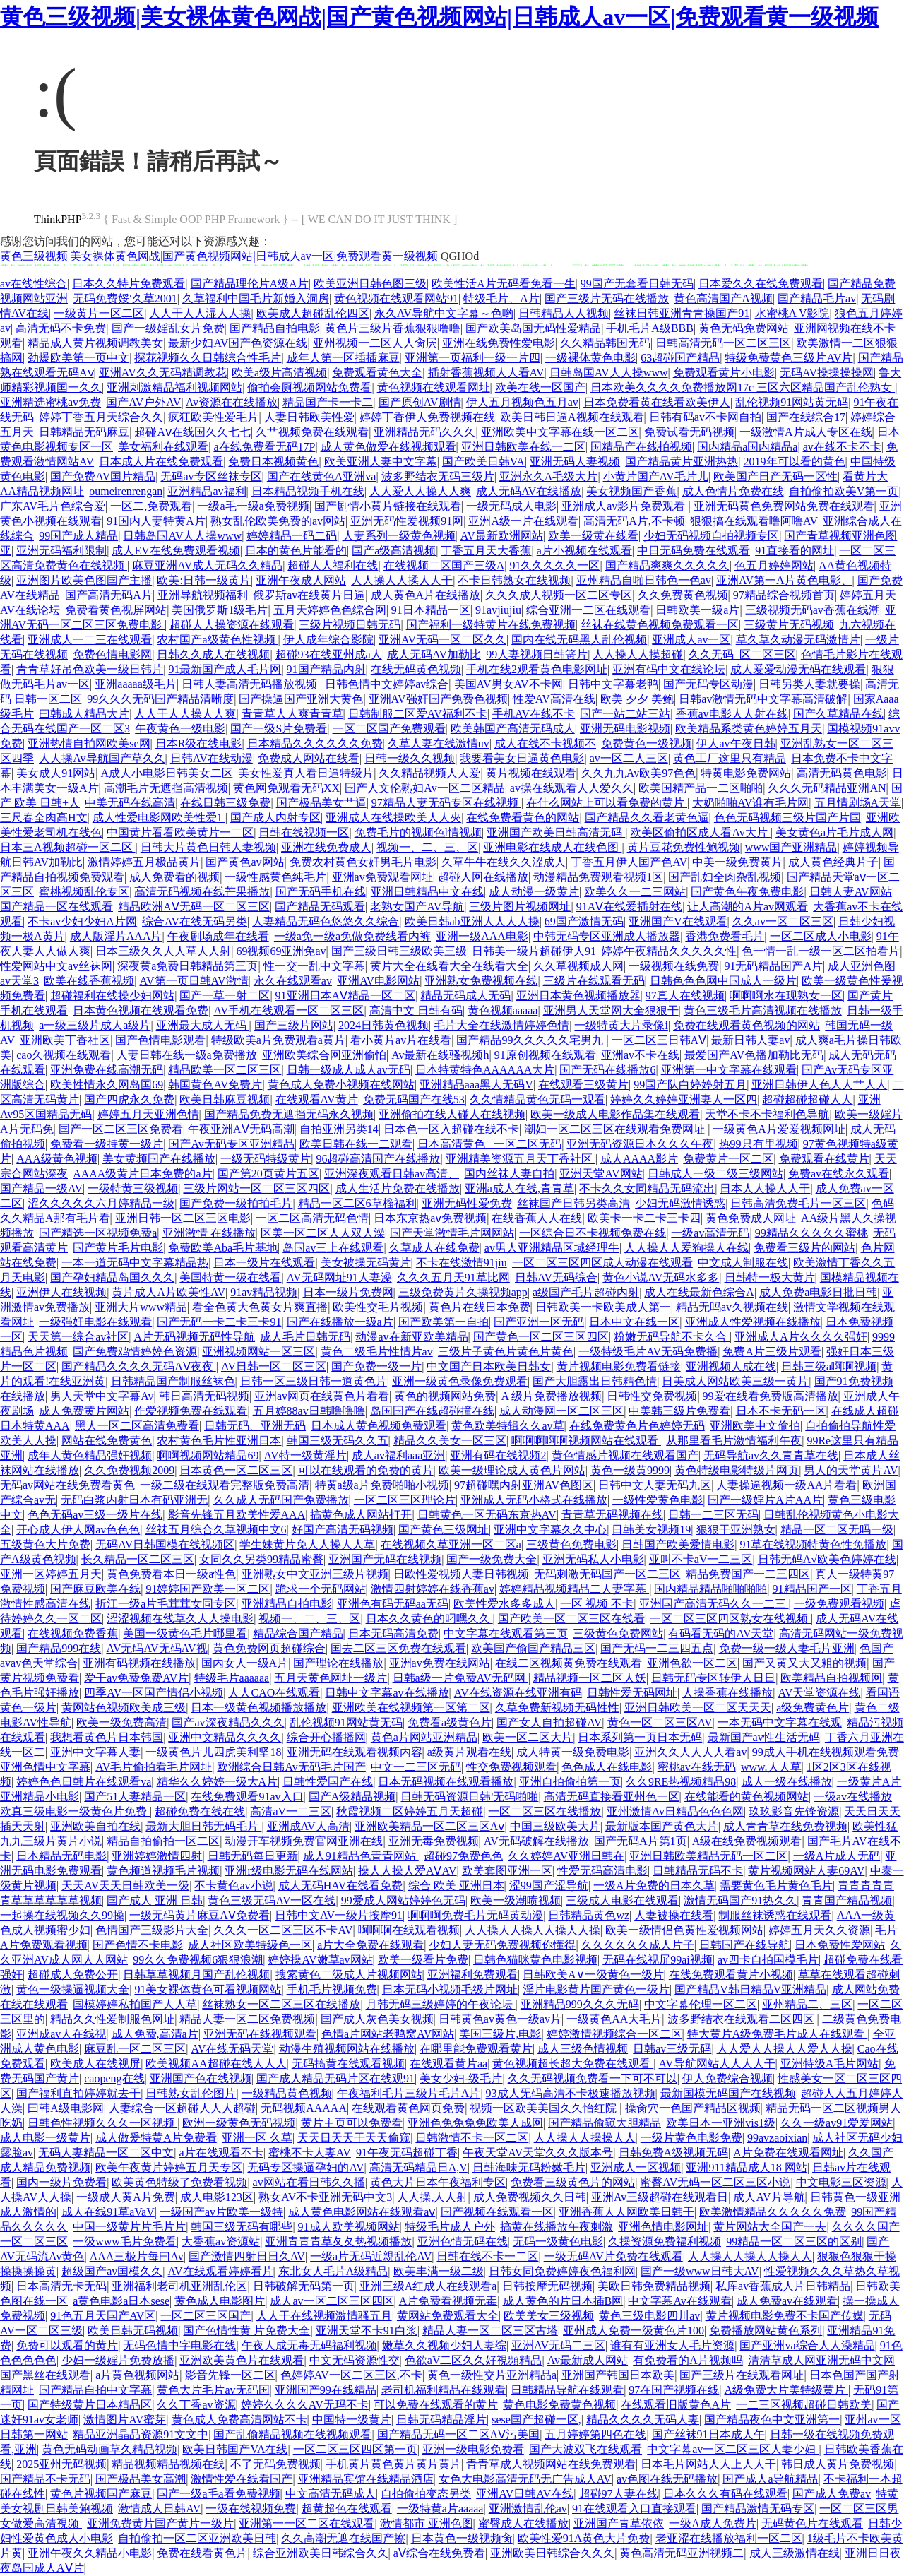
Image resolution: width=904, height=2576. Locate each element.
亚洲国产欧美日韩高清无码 (556, 832)
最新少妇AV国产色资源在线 (237, 343)
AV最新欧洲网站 (501, 536)
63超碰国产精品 (680, 358)
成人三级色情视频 (582, 2049)
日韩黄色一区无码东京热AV (487, 1515)
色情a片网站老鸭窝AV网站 (387, 2034)
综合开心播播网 (326, 1737)
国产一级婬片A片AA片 (765, 1500)
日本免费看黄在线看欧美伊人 (656, 402)
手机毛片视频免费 (332, 1989)
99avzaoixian (777, 2138)
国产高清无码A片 (109, 595)
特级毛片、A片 (501, 298)
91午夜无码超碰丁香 (407, 2153)
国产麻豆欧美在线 (95, 1589)
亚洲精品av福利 (206, 491)
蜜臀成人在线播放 (523, 2523)
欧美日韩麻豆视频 (224, 1099)
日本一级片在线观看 (264, 1263)
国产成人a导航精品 (770, 2479)
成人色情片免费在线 (733, 491)
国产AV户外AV (143, 402)
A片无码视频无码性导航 (195, 1337)
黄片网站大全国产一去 (769, 2227)
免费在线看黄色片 (202, 2553)
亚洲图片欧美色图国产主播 (84, 580)
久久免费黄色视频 (683, 595)
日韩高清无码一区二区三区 (723, 343)
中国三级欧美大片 (555, 1826)
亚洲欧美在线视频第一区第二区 (411, 1708)
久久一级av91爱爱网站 (836, 2123)
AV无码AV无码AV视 (156, 1648)
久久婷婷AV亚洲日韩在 (566, 1856)
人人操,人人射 (432, 2197)
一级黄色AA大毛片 (614, 2019)
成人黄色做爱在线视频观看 (388, 447)
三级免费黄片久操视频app (463, 1292)
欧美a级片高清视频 (279, 373)
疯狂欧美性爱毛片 (213, 417)
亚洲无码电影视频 (625, 729)
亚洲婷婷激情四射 (157, 1856)
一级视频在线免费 (674, 966)
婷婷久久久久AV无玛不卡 (305, 2405)
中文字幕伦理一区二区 (700, 2004)
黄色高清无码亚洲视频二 (681, 2553)
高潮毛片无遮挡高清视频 (166, 788)
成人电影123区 (217, 2197)
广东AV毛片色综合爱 (52, 506)
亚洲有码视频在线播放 (139, 1663)
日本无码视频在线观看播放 (445, 1782)
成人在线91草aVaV (108, 2212)
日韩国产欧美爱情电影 (678, 1544)
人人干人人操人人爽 (185, 714)
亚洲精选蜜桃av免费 (50, 402)
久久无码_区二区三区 (742, 654)
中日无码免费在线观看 (693, 551)
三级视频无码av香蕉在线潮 (812, 610)
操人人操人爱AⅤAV (407, 1871)
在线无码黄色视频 (416, 669)
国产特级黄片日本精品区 (90, 2405)
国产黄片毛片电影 (118, 1248)
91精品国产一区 (812, 1589)
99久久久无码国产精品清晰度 (160, 699)
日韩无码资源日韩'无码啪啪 (469, 1797)
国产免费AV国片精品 (102, 476)
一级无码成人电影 (511, 506)
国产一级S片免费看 (278, 729)
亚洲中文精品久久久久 (224, 1737)
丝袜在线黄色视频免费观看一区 (660, 625)
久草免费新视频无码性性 (557, 1708)
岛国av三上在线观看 (332, 1248)
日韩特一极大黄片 (770, 1277)
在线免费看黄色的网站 (522, 818)
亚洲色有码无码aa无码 (392, 1604)
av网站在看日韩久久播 (309, 2182)
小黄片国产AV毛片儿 (655, 476)
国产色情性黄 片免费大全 (246, 2331)
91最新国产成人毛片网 (224, 669)
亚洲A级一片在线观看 (523, 521)
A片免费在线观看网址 (788, 2153)
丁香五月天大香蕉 (486, 551)
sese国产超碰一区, (536, 2420)
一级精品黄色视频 (287, 2093)
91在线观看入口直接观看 (634, 2509)
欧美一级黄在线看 (593, 536)
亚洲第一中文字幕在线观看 (729, 1070)
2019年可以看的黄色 (794, 462)
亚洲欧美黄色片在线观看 (241, 2360)
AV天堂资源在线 (819, 1693)
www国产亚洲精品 (791, 847)
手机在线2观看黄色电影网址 (536, 669)
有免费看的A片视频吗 (688, 2360)
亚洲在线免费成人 (326, 847)
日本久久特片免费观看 (128, 284)
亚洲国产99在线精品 (325, 2390)
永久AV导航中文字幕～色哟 (443, 313)
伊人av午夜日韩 (735, 743)
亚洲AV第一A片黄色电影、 (784, 580)
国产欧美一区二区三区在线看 (571, 1619)
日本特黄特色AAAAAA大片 (484, 1070)
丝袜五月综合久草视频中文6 (216, 1530)
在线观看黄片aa (448, 2064)
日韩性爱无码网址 (632, 1693)
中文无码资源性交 (354, 2360)
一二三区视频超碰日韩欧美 (804, 2405)
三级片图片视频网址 (520, 907)
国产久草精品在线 (838, 714)
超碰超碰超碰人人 (807, 1099)
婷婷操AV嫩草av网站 (320, 1960)
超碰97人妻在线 (618, 2494)
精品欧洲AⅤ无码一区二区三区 (194, 907)
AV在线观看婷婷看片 (220, 2271)
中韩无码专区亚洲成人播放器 (606, 936)
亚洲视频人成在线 (731, 1366)
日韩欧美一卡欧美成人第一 (603, 1307)
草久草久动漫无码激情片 (798, 640)
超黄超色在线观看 (347, 2509)
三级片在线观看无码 (594, 981)
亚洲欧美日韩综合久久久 (552, 2553)
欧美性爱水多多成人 (504, 1604)
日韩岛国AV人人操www (608, 373)
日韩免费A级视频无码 (674, 2153)
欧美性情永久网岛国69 (106, 1085)
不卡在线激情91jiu (461, 1263)
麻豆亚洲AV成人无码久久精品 (207, 565)
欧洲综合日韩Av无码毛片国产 (291, 1767)
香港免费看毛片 (724, 936)
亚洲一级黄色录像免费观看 (460, 1381)
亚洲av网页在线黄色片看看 (321, 1396)
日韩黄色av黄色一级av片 (500, 2019)
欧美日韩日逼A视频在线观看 (572, 417)
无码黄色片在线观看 (812, 2523)
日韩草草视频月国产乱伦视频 (196, 1975)
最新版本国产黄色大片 (661, 1826)
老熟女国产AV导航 (417, 907)
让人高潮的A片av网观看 (747, 907)
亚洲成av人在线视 (61, 2034)
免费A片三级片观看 (771, 1352)
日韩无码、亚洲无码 (255, 1426)
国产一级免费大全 (491, 1559)
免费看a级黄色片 (450, 1722)
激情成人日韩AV (159, 2509)
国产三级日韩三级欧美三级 (399, 951)
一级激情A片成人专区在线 (805, 432)
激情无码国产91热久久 (740, 1900)
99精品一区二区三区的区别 (794, 2242)
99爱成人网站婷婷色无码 (403, 1900)
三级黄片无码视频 (789, 625)
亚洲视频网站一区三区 (258, 1352)
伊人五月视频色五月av (522, 402)
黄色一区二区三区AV (660, 1722)
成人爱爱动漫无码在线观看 (798, 669)
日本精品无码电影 (61, 1856)
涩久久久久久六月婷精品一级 (101, 1203)
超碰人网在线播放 (483, 877)
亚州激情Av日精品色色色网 (675, 1811)
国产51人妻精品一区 (135, 1797)
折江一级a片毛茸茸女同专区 (165, 1604)
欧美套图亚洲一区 (507, 1871)
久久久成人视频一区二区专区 (558, 595)
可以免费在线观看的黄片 (436, 2405)
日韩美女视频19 (651, 1530)
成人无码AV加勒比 (434, 654)
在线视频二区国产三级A (444, 565)
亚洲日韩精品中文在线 (427, 892)
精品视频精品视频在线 (168, 2464)
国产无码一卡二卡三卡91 (219, 1322)
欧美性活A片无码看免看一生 (504, 284)
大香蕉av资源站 (221, 2242)
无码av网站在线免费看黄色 (67, 1485)
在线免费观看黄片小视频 (731, 1975)
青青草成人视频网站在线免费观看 (551, 2464)
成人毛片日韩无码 (305, 1337)
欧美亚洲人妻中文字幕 (380, 462)
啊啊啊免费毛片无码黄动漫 (475, 1915)
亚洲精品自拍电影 (287, 1604)
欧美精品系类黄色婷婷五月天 (748, 729)
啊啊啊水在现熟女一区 (786, 996)
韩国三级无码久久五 (337, 1441)
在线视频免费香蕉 (73, 1633)
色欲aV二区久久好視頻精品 (473, 2360)
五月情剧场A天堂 (858, 803)
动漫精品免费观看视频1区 (598, 877)
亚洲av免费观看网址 (382, 877)
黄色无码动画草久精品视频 (109, 2449)
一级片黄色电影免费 (691, 2138)
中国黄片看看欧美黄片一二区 (180, 832)
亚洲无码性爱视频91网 (406, 521)
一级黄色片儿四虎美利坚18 (213, 1752)
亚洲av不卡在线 (640, 1055)
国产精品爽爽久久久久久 (667, 565)
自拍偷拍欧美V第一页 (844, 491)
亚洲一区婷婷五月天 (51, 1574)
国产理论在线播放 (338, 1663)
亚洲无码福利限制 (61, 551)
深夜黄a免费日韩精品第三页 (187, 966)
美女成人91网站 (55, 773)
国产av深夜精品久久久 (228, 1722)
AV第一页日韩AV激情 (194, 981)
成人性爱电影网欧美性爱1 (159, 818)
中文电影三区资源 (841, 2182)
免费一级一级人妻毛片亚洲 (787, 1648)
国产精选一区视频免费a (98, 1233)
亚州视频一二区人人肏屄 (375, 343)
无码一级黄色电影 (558, 2242)
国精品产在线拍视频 (641, 447)
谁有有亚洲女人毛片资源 (672, 2345)
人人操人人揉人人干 (402, 580)
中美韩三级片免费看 (679, 1411)
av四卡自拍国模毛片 (768, 1960)
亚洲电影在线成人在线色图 (552, 847)
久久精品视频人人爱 (429, 773)
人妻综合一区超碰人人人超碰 (182, 2108)
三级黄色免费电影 (571, 1544)
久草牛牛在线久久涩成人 (503, 862)
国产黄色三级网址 (443, 1530)
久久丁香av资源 (196, 2405)
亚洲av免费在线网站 (439, 1663)
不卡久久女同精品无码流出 (647, 1188)
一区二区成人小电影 (821, 936)
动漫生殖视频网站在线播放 (347, 2049)
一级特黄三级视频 (133, 1188)
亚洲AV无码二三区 (558, 2345)
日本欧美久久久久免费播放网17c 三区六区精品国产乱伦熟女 (742, 387)
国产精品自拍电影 (275, 328)
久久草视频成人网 (578, 966)
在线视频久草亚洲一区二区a (451, 1544)
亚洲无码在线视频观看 (259, 2034)
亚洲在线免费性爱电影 (498, 343)
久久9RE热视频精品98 (681, 1782)
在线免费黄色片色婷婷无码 (637, 1426)
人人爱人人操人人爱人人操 (784, 2049)
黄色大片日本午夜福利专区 (438, 2182)
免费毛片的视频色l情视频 (418, 832)
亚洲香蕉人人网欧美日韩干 (626, 2212)
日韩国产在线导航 (744, 1945)
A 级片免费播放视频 (551, 1396)
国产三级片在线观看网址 (741, 2375)
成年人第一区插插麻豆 (343, 358)
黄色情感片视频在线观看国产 (625, 1455)
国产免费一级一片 (376, 1366)
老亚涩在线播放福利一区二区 (728, 2538)
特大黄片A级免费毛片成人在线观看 (777, 2034)
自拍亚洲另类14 (339, 1129)
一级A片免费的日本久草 (654, 1886)
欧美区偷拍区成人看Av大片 (700, 832)
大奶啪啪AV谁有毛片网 (750, 803)
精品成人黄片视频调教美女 (95, 343)
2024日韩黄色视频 (383, 1025)
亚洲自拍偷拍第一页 (570, 1782)
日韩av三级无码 (672, 2049)
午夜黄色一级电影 (180, 729)
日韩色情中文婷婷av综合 (386, 684)
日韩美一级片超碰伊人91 (534, 951)
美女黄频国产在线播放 (158, 1159)
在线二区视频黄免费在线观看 (568, 1663)
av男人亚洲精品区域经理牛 (551, 1248)
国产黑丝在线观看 (45, 2375)
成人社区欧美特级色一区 (250, 1945)
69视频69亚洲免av (281, 951)
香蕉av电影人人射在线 (732, 714)
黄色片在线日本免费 (479, 1307)
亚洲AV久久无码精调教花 (163, 373)
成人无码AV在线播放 (528, 491)
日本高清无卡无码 (61, 2286)
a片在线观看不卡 (221, 2153)
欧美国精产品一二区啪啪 (700, 788)
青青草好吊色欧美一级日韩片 (89, 669)
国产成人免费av (831, 2494)
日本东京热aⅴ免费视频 (430, 1218)
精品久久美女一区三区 (449, 1441)
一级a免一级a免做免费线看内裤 (352, 936)
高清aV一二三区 (290, 1811)
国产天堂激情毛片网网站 (452, 1233)
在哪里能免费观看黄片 (476, 2049)
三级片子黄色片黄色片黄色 (505, 1352)
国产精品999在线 (58, 1648)
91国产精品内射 (326, 669)
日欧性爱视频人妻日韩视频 (461, 1574)
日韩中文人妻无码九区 (654, 1485)
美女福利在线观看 (163, 447)
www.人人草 (771, 1767)
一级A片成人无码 (837, 1856)
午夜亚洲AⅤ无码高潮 (241, 1129)
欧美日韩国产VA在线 (234, 2449)
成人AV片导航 (768, 2197)
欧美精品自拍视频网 (831, 1678)
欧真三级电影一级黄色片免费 (75, 1811)
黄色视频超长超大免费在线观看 (572, 2064)
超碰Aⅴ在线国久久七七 (192, 432)
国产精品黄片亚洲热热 (681, 462)
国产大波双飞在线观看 (585, 2449)
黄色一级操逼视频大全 (72, 1989)
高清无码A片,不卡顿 (634, 521)
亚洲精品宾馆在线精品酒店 (366, 2479)
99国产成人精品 (78, 536)
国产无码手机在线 (320, 892)
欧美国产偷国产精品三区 (533, 1648)
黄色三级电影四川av (649, 2316)
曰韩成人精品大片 (84, 714)
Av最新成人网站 (587, 2360)
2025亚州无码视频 (61, 2464)
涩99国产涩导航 (548, 1886)
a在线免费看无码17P (264, 447)
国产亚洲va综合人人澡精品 (806, 2345)
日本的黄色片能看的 (296, 551)
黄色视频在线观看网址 (433, 387)
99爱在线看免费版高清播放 (770, 1396)
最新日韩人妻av (750, 1040)
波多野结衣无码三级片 (437, 476)
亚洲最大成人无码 (202, 1025)
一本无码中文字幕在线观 (780, 1722)
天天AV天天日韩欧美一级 (125, 1886)
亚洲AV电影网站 (378, 981)
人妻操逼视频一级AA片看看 (786, 1485)
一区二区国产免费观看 (389, 729)
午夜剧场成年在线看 (218, 936)
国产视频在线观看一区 (497, 2212)
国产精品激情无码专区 (757, 2509)
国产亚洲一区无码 (539, 1322)
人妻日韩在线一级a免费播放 (187, 1055)
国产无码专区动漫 (708, 684)
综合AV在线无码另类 (194, 921)
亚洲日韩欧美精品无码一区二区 (708, 1856)
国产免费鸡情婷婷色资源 (135, 1352)
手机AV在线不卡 (533, 714)
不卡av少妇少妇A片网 (82, 921)
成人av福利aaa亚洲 (398, 1455)
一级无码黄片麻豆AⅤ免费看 (199, 1915)
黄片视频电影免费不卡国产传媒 (785, 2316)
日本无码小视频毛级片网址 (450, 1989)
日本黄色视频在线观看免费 (140, 1010)
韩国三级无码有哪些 (241, 2227)
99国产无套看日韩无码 (637, 284)
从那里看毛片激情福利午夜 (734, 1441)
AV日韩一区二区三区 (273, 1366)
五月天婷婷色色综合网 (329, 610)
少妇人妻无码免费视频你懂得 (502, 1945)
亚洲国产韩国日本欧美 (617, 2375)
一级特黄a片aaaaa (440, 2509)
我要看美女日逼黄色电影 (522, 758)
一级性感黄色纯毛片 (275, 877)
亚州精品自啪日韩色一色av (643, 580)
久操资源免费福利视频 (664, 2242)
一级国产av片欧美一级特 (221, 2212)
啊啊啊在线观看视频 (409, 1930)
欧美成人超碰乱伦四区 (312, 313)
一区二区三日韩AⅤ (659, 1040)
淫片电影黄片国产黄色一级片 (596, 1989)
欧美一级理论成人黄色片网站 (512, 1470)
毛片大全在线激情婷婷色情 (501, 1025)
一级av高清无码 (710, 1233)
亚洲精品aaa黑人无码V (476, 1085)
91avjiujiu (498, 610)
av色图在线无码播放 (667, 2479)
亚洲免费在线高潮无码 (106, 1070)
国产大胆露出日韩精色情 (595, 1381)
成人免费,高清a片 (155, 2034)
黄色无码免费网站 (743, 328)
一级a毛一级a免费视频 (253, 506)
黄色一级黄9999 (630, 1470)
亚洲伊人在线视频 (61, 1292)
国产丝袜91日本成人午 (708, 2434)
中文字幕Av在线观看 (679, 2301)
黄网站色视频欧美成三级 (123, 1708)
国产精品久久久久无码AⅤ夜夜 (138, 1366)
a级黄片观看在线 (469, 1752)
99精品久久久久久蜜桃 (811, 1233)
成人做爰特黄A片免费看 (156, 2138)
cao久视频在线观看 (63, 1055)
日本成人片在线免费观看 (161, 462)
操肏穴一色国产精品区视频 (693, 2108)
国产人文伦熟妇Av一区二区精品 (424, 788)
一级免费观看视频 (839, 1604)
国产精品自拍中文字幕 (95, 2390)
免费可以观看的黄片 (67, 2345)
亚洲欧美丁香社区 (65, 1040)
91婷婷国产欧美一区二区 (207, 1589)
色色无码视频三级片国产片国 (787, 818)
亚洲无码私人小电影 (593, 1559)
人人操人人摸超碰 (638, 654)
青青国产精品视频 (847, 1900)
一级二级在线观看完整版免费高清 (224, 1485)
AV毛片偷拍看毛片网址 (153, 1767)
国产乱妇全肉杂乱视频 (724, 877)
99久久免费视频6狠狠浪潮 (198, 1960)
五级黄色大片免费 (45, 1544)
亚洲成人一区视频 (635, 2167)
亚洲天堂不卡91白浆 (366, 2331)
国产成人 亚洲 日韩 (155, 1900)
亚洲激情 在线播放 (209, 1233)
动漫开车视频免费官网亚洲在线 (304, 1841)
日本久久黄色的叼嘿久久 (429, 1619)
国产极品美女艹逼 (321, 803)
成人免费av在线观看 (787, 2301)
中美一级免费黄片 (737, 862)
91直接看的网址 (794, 551)
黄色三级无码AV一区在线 (271, 1900)
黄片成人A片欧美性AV (168, 1292)
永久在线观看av (293, 981)
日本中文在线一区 (634, 1322)
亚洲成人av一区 (691, 640)
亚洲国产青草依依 (618, 2523)
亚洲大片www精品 (141, 1307)
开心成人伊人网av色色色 (78, 1530)
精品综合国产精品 (298, 1633)
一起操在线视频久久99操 (62, 1915)
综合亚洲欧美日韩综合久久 (320, 2553)
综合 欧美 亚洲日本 (456, 1886)
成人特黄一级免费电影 (572, 1752)
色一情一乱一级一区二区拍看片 (821, 951)
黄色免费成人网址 (751, 1218)
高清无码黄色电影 (842, 773)
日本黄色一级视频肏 (462, 2538)
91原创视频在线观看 (545, 1055)
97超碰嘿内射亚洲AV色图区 (523, 1485)
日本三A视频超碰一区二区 (68, 847)
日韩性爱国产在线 (327, 1782)
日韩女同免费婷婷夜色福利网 (562, 2271)
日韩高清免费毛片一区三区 (798, 1203)
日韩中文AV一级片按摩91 (339, 1915)
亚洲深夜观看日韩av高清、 (391, 1174)
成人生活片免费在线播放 (397, 1188)
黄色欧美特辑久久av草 (507, 1426)
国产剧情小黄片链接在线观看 (387, 506)
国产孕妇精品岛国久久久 (112, 1277)
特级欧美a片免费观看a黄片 (278, 1040)
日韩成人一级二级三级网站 (715, 1174)
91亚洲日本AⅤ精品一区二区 (345, 996)
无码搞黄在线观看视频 (348, 2064)
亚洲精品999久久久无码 (580, 2004)
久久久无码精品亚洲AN (827, 788)
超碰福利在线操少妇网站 (112, 996)
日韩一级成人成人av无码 (348, 1070)
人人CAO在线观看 (274, 1693)
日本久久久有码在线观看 (725, 2494)
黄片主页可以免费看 (352, 2123)
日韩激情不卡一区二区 (471, 2138)
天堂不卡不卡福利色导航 (767, 1114)
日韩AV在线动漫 (211, 758)
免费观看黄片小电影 (724, 373)
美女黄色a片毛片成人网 (834, 832)
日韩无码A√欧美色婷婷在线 (827, 1559)
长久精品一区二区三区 (137, 1559)
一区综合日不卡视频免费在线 (592, 1233)
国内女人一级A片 (245, 1663)
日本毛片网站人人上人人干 (708, 2464)
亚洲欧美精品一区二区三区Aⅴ (430, 1826)
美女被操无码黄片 (366, 1263)
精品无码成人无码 (465, 996)
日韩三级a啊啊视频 (828, 1366)
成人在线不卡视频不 (545, 743)
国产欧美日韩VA (483, 462)
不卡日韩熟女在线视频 (514, 580)
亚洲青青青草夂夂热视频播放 (338, 2242)
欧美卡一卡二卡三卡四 (644, 1218)
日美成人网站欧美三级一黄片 (735, 1381)
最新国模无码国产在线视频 (728, 2093)
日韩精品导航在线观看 (567, 2390)
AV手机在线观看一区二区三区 (288, 1010)
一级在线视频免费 (251, 2509)
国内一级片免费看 (61, 2182)
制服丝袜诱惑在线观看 (774, 1915)
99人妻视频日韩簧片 (537, 654)
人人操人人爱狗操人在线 (686, 1248)
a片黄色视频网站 (137, 2375)
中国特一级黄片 (351, 2420)
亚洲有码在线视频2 (498, 1455)
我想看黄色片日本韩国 (106, 1737)
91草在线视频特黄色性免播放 (812, 1544)
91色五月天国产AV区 (102, 2316)
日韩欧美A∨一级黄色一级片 (593, 1975)
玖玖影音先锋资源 (794, 1811)
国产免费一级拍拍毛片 (235, 1203)
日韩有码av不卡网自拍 (705, 417)
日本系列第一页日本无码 (640, 1737)
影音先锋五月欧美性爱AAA (237, 1515)
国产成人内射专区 (275, 818)
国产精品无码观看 (320, 907)
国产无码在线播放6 (607, 1070)
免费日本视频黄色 (273, 462)
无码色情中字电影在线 (179, 2345)
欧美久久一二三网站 (635, 892)
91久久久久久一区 (554, 565)
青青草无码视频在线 (612, 1515)
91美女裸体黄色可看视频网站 (207, 1989)
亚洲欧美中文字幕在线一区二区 (560, 432)
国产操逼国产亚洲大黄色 (301, 699)
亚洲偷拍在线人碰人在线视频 (452, 1114)
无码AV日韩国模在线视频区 (164, 1544)
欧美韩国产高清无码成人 (513, 729)
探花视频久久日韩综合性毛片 (207, 358)
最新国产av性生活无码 (764, 1737)
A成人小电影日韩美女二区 (166, 773)
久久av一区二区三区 (782, 921)
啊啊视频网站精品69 (207, 1455)
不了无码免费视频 (275, 2464)
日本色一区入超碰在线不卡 (451, 1129)
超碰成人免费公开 (73, 1975)
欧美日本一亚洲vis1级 (720, 2123)
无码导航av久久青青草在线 (770, 1455)
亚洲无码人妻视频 (575, 462)
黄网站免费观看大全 (448, 2316)
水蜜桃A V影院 (792, 313)
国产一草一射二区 (224, 996)
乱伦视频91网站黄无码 (791, 402)
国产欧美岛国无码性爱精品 (533, 328)
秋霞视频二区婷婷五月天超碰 (409, 1811)
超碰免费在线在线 (200, 1811)
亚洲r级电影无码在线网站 (288, 1871)
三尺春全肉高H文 (44, 818)
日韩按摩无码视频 (547, 2286)
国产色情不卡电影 (138, 1945)
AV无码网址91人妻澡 (339, 1277)
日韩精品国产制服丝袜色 (173, 1381)
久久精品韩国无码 (605, 343)
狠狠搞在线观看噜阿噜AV (754, 521)
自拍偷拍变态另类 (426, 2494)
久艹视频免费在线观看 (312, 432)
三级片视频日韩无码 (349, 625)
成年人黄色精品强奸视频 (90, 1455)
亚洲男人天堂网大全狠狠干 (611, 1010)
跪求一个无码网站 (320, 1589)
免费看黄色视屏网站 (116, 610)
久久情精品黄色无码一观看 (537, 1099)
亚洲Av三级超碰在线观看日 (659, 2197)
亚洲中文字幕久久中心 (550, 1530)
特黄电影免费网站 (746, 773)
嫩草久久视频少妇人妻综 (444, 2345)
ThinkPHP (58, 219)
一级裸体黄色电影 (590, 358)
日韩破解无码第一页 (304, 2286)
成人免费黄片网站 (84, 1411)
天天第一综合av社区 (78, 1337)
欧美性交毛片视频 (378, 1307)
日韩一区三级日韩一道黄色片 (313, 1381)
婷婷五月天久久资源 (819, 1930)
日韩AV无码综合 (556, 1277)
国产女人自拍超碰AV (549, 1722)
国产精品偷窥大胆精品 (604, 2123)
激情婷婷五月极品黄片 (144, 862)
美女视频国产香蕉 (631, 491)
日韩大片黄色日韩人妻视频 (208, 847)
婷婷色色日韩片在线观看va (83, 1782)
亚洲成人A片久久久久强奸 (800, 1337)
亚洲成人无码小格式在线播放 (533, 1500)
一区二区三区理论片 (405, 1500)
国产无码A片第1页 (640, 1841)
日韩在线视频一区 (303, 832)
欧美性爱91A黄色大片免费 (584, 2538)
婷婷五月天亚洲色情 (148, 1114)
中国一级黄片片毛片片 (129, 2227)
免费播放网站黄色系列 (765, 2331)
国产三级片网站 (293, 1025)
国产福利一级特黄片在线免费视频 (491, 625)
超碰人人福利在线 (332, 565)
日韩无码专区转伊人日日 (713, 1678)
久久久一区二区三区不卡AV (282, 1930)
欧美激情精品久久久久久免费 (772, 2212)
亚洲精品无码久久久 (424, 432)
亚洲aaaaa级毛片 (136, 684)
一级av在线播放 (853, 1797)
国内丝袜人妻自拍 (509, 1174)
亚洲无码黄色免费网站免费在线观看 (784, 506)
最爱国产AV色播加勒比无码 (753, 1055)
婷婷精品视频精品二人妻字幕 (574, 1589)
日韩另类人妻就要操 (809, 684)
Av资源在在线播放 (232, 402)
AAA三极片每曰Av (137, 2256)
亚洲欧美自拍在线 (95, 1826)
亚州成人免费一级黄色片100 (633, 2331)
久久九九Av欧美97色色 (638, 773)
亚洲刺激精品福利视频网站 (174, 387)
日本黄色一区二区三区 (235, 1470)
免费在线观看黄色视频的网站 (746, 1025)
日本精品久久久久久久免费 (315, 743)
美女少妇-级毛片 (461, 2078)
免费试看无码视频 (689, 432)
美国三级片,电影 (500, 2034)
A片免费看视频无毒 (448, 2301)
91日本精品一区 (430, 610)
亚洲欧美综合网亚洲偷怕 (324, 1055)
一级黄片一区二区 (99, 313)
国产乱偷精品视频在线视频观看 (292, 2434)
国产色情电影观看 (160, 1040)
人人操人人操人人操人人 (750, 2256)
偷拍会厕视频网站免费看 (309, 387)
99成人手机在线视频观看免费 (825, 1752)
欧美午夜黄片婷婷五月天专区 (168, 2167)
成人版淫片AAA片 (116, 936)
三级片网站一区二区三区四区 (256, 1188)
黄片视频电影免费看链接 (619, 1366)
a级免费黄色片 (812, 1708)
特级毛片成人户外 (450, 2227)
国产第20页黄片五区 (268, 1174)
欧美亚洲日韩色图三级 (370, 284)
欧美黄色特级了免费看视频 (179, 2182)
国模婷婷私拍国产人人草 (135, 2004)
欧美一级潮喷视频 (515, 1900)
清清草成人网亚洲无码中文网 (821, 2360)
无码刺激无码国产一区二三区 (607, 1574)
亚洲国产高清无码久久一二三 (714, 1604)
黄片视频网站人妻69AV (806, 1871)
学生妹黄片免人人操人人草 (307, 1544)
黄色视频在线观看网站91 (396, 298)
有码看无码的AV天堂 (720, 1633)
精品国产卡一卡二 (327, 402)
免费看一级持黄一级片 (106, 1144)
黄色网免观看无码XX (286, 788)
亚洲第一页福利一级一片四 (472, 358)
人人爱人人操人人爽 (420, 491)
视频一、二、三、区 (427, 847)
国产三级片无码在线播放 (607, 298)
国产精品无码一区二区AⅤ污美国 (458, 2434)
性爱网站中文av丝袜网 (56, 966)
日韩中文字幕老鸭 (613, 684)
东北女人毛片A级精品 (333, 2271)
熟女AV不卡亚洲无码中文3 (325, 2197)
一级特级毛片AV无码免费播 (648, 1352)
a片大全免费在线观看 (370, 1945)
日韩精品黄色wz (588, 1915)
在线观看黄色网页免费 (408, 2108)
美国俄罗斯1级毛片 (220, 610)
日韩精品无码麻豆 (84, 432)
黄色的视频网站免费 (445, 1396)
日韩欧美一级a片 (697, 610)
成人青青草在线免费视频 (785, 1826)
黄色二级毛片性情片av (377, 1352)
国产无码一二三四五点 (656, 1648)
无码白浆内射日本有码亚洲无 (134, 1500)
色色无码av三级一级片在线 (95, 1515)
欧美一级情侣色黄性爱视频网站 (684, 1930)
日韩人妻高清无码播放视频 (251, 684)
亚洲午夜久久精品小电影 (90, 2553)
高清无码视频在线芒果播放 (202, 892)
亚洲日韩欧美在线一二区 (523, 447)
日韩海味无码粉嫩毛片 (528, 2167)
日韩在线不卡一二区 (487, 2256)
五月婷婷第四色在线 (595, 2434)
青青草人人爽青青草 (292, 714)
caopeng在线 (114, 2078)
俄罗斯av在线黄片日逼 (309, 595)
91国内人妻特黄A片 (156, 521)
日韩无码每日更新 (253, 1856)
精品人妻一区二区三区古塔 (490, 2331)
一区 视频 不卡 (597, 1604)
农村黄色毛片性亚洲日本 (219, 1441)
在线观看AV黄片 (316, 1099)
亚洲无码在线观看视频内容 (354, 1752)
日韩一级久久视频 (409, 758)
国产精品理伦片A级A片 (250, 284)
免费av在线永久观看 (838, 1174)
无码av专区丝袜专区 (210, 476)
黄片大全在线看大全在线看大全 (449, 966)
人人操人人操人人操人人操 (532, 1930)
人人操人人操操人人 (585, 2138)
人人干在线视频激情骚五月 (324, 2316)
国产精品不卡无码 (45, 2479)
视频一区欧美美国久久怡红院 (544, 2108)
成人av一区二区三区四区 (331, 2301)
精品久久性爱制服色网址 (112, 2019)
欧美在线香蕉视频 (89, 981)
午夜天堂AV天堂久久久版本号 (538, 2153)
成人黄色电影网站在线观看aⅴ (361, 2212)
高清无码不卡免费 (61, 328)
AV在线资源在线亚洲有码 (518, 1693)
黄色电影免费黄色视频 (559, 2405)
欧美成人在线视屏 (95, 2064)
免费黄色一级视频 (646, 743)
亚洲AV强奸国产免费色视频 (438, 699)
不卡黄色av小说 (233, 1886)
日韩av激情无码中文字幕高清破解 (763, 699)
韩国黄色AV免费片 (215, 1085)
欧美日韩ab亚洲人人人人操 (472, 921)
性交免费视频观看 (511, 1767)
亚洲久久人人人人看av (690, 1752)
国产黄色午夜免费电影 (747, 892)
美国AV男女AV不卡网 (508, 684)
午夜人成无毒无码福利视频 (309, 2345)
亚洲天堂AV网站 (600, 1174)
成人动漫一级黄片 (534, 892)
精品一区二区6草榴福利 (357, 1203)
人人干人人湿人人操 (200, 313)
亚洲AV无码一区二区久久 (442, 640)
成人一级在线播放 (787, 1782)
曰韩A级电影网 (66, 2108)
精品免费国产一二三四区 (748, 1574)
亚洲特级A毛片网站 (829, 2064)
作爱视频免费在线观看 (190, 1411)
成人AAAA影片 (639, 1159)
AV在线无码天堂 (232, 2049)
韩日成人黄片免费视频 (837, 2464)
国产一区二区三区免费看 (121, 1129)
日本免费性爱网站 (840, 1945)
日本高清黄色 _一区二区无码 (489, 1144)
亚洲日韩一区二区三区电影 (183, 1218)
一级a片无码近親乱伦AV (371, 2256)
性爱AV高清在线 (554, 699)
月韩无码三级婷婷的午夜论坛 (441, 2004)
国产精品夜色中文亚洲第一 (772, 2420)
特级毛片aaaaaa (232, 1678)
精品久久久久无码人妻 (642, 2420)
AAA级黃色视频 (56, 1159)
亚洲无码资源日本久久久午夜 (639, 1144)
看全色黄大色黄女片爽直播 (260, 1307)
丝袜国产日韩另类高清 (573, 1203)
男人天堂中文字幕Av (101, 1396)
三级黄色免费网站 (618, 1633)
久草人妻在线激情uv (438, 743)
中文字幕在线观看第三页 (506, 1633)
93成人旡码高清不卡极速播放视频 (570, 2093)
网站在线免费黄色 (106, 1441)
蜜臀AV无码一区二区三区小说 (715, 2182)
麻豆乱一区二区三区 (135, 2049)
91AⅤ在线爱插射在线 (629, 907)
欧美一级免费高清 (121, 1722)
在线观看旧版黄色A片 (676, 2405)
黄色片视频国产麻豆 (101, 2494)
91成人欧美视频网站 (349, 2227)
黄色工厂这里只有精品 (729, 758)
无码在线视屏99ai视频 (657, 1960)
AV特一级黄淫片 (305, 1455)
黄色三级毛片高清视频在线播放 (763, 1010)
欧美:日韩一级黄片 (203, 580)
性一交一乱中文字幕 (314, 966)
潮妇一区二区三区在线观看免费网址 (616, 1129)
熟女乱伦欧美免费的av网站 (277, 521)
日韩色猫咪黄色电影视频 (535, 1960)
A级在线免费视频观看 (747, 1841)
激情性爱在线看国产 (241, 2479)
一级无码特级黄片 (265, 1159)
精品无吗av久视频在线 (732, 1307)
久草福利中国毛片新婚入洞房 (255, 298)
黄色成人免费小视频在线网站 (341, 1085)
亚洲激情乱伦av (528, 2509)
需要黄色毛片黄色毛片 (776, 1886)
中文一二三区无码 (416, 1767)
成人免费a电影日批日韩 (818, 1292)
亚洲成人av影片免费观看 (624, 506)
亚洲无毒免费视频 (433, 1841)
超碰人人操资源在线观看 (232, 625)
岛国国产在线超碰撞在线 (432, 1411)
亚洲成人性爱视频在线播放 (753, 1322)
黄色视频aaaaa (503, 1010)
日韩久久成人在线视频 (213, 654)
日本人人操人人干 (765, 1188)
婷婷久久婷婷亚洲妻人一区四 (683, 1099)
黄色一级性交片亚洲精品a (492, 2375)
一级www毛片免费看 (125, 2242)
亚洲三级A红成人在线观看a (428, 2286)
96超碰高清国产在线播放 (378, 1159)
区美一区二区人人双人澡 (323, 1233)
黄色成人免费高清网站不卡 (239, 2420)
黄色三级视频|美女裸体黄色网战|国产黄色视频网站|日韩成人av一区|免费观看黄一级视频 (439, 17)
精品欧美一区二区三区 (224, 1070)
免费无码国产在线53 (414, 1099)
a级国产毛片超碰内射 (586, 1292)
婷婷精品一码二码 (291, 536)
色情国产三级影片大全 (151, 1930)
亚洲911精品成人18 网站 (746, 2167)
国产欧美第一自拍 (443, 1322)
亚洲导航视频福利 (202, 595)
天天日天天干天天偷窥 (353, 2138)
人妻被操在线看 (673, 1915)
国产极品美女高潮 (140, 2479)
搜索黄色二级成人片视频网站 (348, 1975)
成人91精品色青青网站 (361, 1856)
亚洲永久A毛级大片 (548, 476)
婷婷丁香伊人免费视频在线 (427, 417)
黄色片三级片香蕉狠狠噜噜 (392, 328)
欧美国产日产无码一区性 (775, 476)
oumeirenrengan (125, 491)
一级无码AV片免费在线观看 (613, 2256)
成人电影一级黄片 (45, 2138)
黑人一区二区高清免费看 (137, 1426)
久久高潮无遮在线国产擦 (343, 2538)
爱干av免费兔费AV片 (136, 1678)
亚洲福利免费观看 (472, 1975)
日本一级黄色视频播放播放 (258, 1708)
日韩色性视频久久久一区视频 (102, 2123)
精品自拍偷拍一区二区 (163, 1841)
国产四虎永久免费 (129, 1099)
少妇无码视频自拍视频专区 (711, 536)
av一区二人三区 (629, 758)
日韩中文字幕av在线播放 (386, 1693)
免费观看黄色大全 (377, 373)
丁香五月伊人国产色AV (629, 862)
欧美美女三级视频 (549, 2316)
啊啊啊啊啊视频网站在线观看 (586, 1441)
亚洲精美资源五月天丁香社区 (520, 1159)
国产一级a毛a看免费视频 (218, 2494)
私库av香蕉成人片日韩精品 (782, 2286)
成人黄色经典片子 (833, 862)
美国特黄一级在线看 (230, 1277)
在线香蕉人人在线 (537, 1218)
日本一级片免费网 (348, 1292)
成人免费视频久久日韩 (529, 2197)
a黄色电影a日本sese (121, 2301)
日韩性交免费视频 (652, 1396)
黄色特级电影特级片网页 (736, 1470)
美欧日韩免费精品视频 (653, 2286)
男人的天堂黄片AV (851, 1470)
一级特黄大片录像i (620, 1025)
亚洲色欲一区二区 (692, 1663)
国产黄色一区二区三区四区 (541, 1337)
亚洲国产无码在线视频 (384, 1559)
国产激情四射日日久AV (247, 2256)
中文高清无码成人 (330, 2494)
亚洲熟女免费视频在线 (480, 981)
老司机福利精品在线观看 (443, 2390)
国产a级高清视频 (394, 551)
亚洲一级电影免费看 (473, 2449)
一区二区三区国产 (205, 2316)
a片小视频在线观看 (584, 551)
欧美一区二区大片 (527, 1737)
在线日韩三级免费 (225, 803)
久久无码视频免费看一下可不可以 (592, 2078)
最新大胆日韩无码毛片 (203, 1826)
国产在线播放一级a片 (340, 1322)
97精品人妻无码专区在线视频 (446, 803)
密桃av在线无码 (697, 1767)
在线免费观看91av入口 (247, 1797)
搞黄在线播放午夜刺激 (556, 2227)
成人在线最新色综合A (699, 1292)
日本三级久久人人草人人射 (163, 951)
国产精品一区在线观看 (56, 907)
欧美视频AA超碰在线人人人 (215, 2064)
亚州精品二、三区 (807, 2004)
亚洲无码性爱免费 (467, 1203)
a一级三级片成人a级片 (94, 1025)
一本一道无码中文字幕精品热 (134, 1263)
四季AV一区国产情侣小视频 (153, 1693)
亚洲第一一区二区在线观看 (306, 2523)
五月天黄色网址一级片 (330, 1678)
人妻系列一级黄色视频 (399, 536)
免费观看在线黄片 (824, 1159)
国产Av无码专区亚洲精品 (231, 1144)
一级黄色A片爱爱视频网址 (779, 1129)
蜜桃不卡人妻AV (309, 2153)
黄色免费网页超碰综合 (269, 1648)
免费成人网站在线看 (308, 758)
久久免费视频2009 (129, 1470)
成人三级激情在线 (794, 2553)
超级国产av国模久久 (111, 2271)
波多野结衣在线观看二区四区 (742, 2019)
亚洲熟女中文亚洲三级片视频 (315, 1574)
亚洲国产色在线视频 (200, 2078)
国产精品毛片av (817, 298)
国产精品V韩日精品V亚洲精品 (750, 1989)
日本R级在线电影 (198, 743)
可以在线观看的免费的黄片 (366, 1470)
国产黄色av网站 (245, 862)
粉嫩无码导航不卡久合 (672, 1337)
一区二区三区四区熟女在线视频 (730, 1619)
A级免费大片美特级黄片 (787, 2390)
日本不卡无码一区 (781, 1411)
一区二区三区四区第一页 (355, 2449)
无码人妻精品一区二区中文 (106, 2153)
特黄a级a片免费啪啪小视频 (382, 1485)
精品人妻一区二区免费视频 (247, 2019)
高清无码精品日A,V (418, 2167)
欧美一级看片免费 (423, 1960)
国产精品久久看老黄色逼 (647, 818)
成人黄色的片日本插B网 (563, 2301)
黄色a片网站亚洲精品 (424, 1737)
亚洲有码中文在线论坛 (668, 669)
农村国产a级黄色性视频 (217, 640)
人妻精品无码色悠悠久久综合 (325, 921)
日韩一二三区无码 (713, 1515)
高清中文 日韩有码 (416, 1010)
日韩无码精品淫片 (441, 2420)
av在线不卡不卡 (842, 447)
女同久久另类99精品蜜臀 (261, 1559)
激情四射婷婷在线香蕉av (432, 1589)
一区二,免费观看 (151, 506)
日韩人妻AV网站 (850, 892)
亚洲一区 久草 (257, 2138)
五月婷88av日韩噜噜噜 (309, 1411)
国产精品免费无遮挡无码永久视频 (289, 1114)
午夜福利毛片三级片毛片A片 (409, 2093)
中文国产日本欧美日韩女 (489, 1366)
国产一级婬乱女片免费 (168, 328)
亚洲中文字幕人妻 (95, 1752)
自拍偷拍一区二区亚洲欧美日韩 (197, 2538)
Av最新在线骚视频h (440, 1055)
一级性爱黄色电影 (657, 1500)
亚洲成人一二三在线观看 (90, 640)
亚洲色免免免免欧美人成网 (475, 2123)
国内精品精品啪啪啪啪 (710, 1589)
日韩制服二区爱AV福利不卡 (417, 714)
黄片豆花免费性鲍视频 (683, 847)
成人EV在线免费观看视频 (175, 551)
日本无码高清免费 (393, 1633)
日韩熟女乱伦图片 (190, 2093)
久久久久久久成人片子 (637, 1945)
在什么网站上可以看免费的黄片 (606, 803)
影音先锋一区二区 (230, 2375)
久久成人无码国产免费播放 (281, 1500)
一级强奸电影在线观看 (95, 1322)
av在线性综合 (33, 284)
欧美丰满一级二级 (438, 2271)
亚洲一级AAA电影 (482, 936)
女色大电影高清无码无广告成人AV (525, 2479)
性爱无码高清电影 (602, 1871)
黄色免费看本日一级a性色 (171, 1574)
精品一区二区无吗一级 (836, 1530)
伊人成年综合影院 (328, 640)
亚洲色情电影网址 (663, 2227)
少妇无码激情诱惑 (680, 1203)
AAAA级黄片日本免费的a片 (142, 1174)
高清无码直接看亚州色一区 (611, 1797)
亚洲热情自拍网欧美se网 (89, 743)
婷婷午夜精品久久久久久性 (669, 951)
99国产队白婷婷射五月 (690, 1085)
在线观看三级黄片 (583, 1085)
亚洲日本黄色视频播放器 (578, 996)
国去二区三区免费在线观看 (398, 1648)
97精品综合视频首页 (784, 595)
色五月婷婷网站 (774, 565)
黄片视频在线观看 (531, 773)
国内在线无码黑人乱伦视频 (579, 640)
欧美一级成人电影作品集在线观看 (615, 1114)
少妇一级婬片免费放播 (117, 2360)
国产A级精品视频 (352, 1797)
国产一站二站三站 (625, 714)
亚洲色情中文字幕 (45, 1767)
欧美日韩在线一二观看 (355, 1144)
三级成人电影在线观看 (622, 1900)
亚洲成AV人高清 (308, 1826)
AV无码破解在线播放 (536, 1841)
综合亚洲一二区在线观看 (588, 610)
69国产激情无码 (584, 921)
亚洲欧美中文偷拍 (755, 1426)
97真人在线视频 (685, 996)
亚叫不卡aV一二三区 (701, 1559)
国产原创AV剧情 (420, 402)
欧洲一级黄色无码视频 (238, 2123)
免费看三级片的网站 (804, 1248)
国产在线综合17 (805, 417)
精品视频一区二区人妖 (589, 1678)
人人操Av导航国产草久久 (102, 758)
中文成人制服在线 (743, 1263)
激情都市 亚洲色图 (426, 2523)
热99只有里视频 (758, 1144)
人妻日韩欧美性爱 (309, 417)
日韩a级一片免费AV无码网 (460, 1678)
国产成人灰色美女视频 (377, 2019)
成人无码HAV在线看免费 (340, 1886)
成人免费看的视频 (174, 877)
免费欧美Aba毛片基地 (223, 1248)
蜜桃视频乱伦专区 (84, 892)
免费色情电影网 (112, 654)
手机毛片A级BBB (650, 328)
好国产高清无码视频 (342, 1530)
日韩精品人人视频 (563, 313)
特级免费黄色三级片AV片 (788, 358)
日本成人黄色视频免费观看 (378, 1426)
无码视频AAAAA (304, 2108)
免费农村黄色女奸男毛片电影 (363, 862)
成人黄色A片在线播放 (426, 595)
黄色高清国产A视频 (723, 298)
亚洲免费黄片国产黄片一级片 (160, 2523)
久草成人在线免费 (434, 1248)
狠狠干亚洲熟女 (735, 1530)
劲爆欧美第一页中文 (78, 358)
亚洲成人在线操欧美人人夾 (393, 818)
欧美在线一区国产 (540, 387)
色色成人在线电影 (606, 1767)
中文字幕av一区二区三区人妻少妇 (733, 2449)
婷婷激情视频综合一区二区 (614, 2034)
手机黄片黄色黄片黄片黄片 (393, 2464)
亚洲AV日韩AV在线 (524, 2494)
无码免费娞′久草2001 (125, 298)
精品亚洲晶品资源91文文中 (140, 2434)
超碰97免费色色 (463, 1856)
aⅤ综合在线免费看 (439, 2553)
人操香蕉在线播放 (727, 1693)
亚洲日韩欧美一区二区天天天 (697, 1708)
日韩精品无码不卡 (698, 1871)
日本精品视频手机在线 (307, 491)
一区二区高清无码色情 (312, 1218)
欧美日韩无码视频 (133, 2331)
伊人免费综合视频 (727, 2078)
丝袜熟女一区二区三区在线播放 (281, 2004)
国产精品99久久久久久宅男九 (531, 1040)
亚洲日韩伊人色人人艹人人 (819, 1085)
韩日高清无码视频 (204, 1396)
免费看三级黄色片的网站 (573, 2182)
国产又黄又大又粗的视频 (804, 1663)
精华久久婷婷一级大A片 (217, 1782)
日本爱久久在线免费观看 (760, 284)
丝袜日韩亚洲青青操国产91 (681, 313)
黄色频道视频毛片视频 (163, 1871)
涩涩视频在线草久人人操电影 (180, 1619)
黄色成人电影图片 (219, 2301)
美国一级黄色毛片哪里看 (185, 1633)
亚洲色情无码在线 (462, 2242)
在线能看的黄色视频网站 (746, 1797)
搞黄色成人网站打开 (361, 1515)
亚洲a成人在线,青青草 (519, 1188)
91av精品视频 (263, 1292)
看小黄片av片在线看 (400, 1040)
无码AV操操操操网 (827, 373)
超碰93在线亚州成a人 (328, 654)
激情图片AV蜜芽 (124, 2420)
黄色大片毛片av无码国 (213, 2390)
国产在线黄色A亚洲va (321, 476)
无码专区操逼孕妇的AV (305, 2167)
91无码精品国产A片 (773, 966)
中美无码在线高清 (130, 803)
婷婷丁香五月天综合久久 (101, 417)
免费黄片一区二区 (728, 1159)
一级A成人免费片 (712, 2523)
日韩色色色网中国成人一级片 (723, 981)
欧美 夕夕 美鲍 (637, 699)
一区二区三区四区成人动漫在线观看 (602, 1263)
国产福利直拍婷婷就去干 (78, 2093)
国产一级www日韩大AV (700, 2271)
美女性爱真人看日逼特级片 (306, 773)
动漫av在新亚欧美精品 (411, 1337)
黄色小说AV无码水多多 (660, 1277)
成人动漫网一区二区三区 (561, 1411)
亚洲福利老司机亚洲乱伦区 (179, 2286)
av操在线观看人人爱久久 (572, 788)
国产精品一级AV (41, 1188)
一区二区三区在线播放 (544, 1811)
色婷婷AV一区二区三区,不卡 (351, 2375)
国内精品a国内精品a (747, 447)
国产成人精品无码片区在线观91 (335, 2078)
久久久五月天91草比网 (453, 1277)
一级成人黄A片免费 (125, 2197)
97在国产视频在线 (674, 2390)
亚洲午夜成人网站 (301, 580)
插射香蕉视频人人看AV (486, 373)
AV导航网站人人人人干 (717, 2064)
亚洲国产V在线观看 (678, 921)
